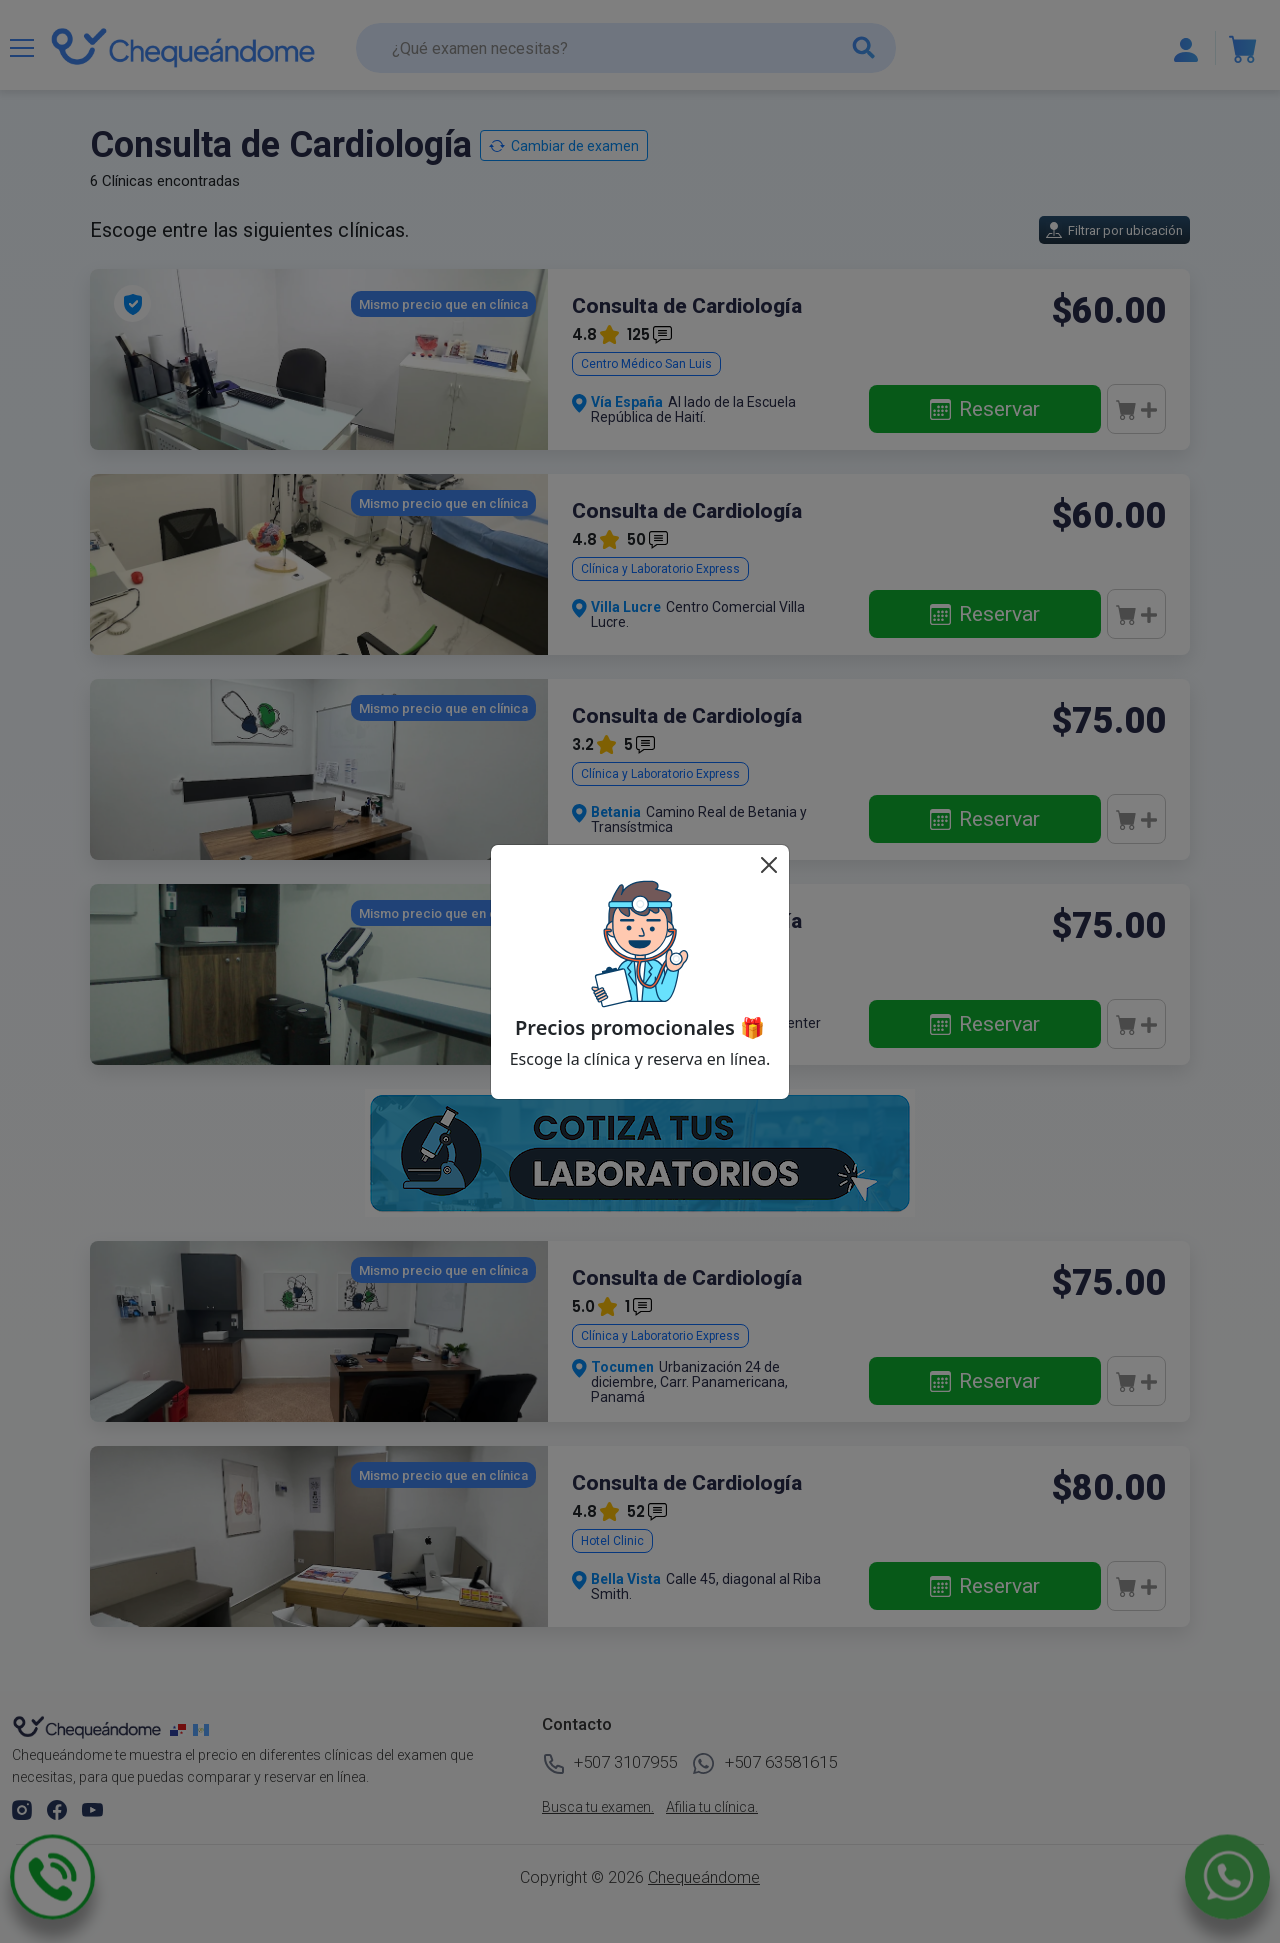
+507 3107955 (609, 1764)
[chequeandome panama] (181, 1729)
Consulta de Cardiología (687, 306)
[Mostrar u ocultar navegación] (22, 48)
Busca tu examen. (598, 1807)
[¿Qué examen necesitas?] (626, 48)
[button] (23, 1809)
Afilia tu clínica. (712, 1807)
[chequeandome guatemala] (203, 1729)
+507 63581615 (765, 1764)
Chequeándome (704, 1877)
